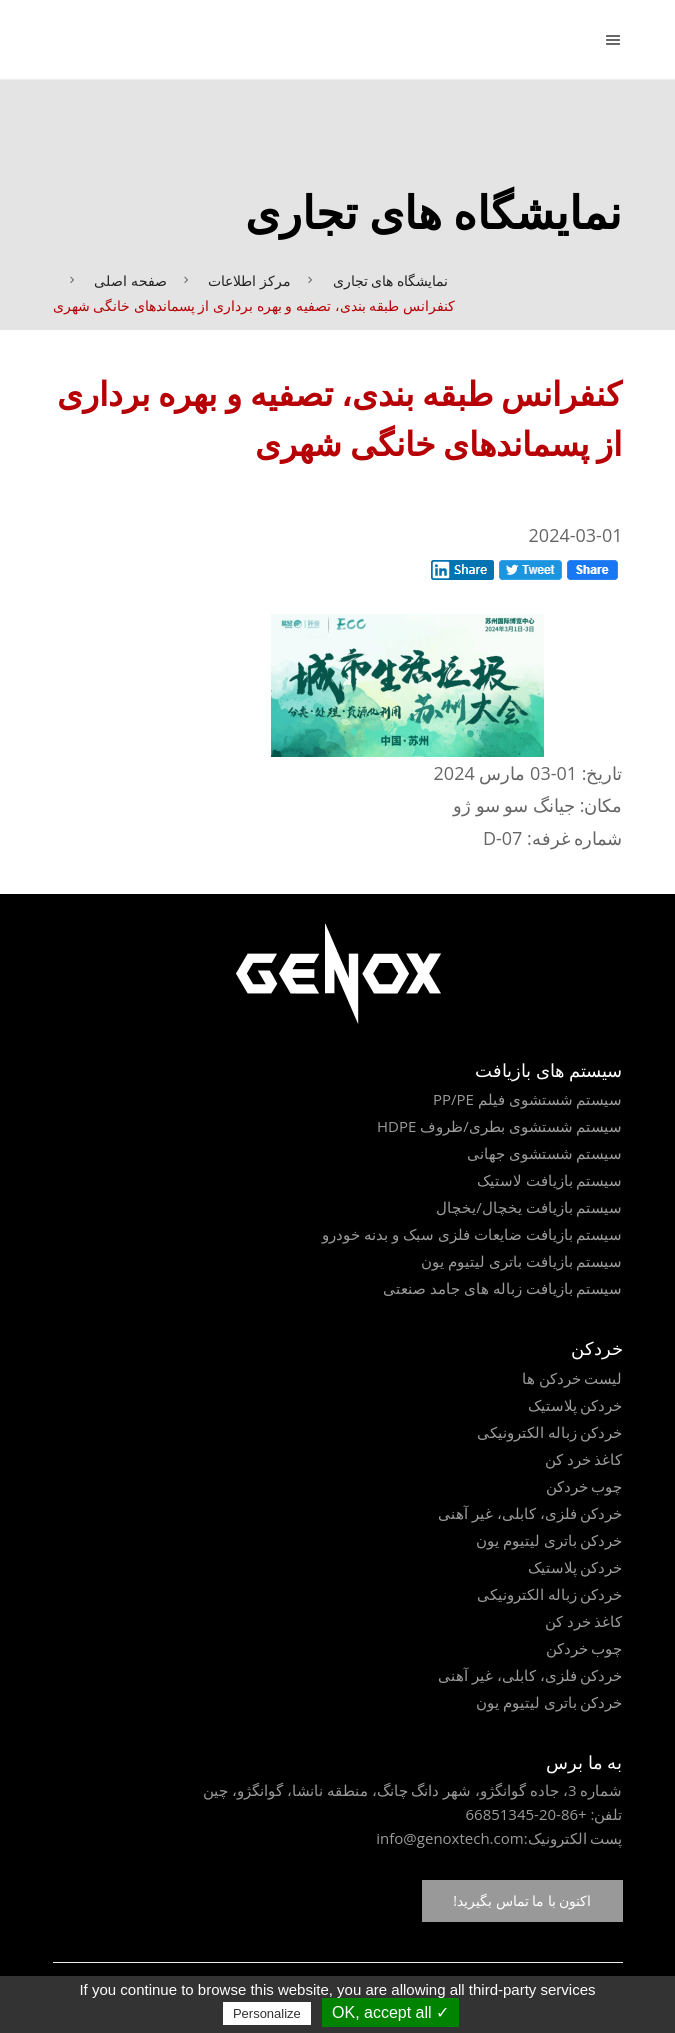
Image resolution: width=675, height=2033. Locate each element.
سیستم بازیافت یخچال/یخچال (529, 1207)
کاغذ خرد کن (584, 1459)
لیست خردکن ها (572, 1378)
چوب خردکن (584, 1486)
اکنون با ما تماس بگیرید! (522, 1900)
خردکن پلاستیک (575, 1405)
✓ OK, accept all (390, 2012)
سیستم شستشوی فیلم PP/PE (528, 1099)
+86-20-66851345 (525, 1814)
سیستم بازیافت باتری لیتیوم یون (522, 1261)
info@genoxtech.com (449, 1838)
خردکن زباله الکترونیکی (550, 1432)
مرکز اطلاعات (249, 280)
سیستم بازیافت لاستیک (550, 1180)
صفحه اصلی (130, 280)
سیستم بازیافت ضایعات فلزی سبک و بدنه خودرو (472, 1234)
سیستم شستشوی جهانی (545, 1153)
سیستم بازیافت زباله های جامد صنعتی (502, 1288)
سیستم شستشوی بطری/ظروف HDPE (500, 1126)
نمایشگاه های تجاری (390, 280)
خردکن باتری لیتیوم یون (549, 1540)
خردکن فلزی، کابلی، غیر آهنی (530, 1513)
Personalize (267, 2013)
